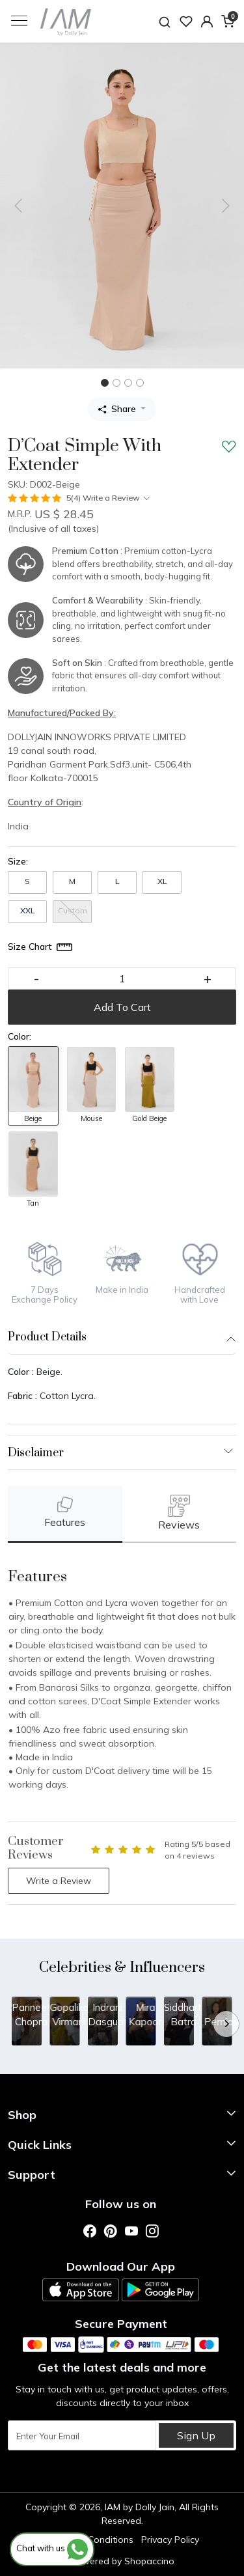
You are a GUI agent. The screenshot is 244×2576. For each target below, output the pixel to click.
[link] (165, 21)
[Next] (226, 2024)
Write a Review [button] (58, 1881)
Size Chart (30, 946)
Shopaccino (149, 2561)
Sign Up (196, 2435)
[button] (207, 21)
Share (117, 409)
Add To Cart (122, 1007)
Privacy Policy (170, 2539)
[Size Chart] (41, 947)
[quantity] (122, 978)
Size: (18, 861)
